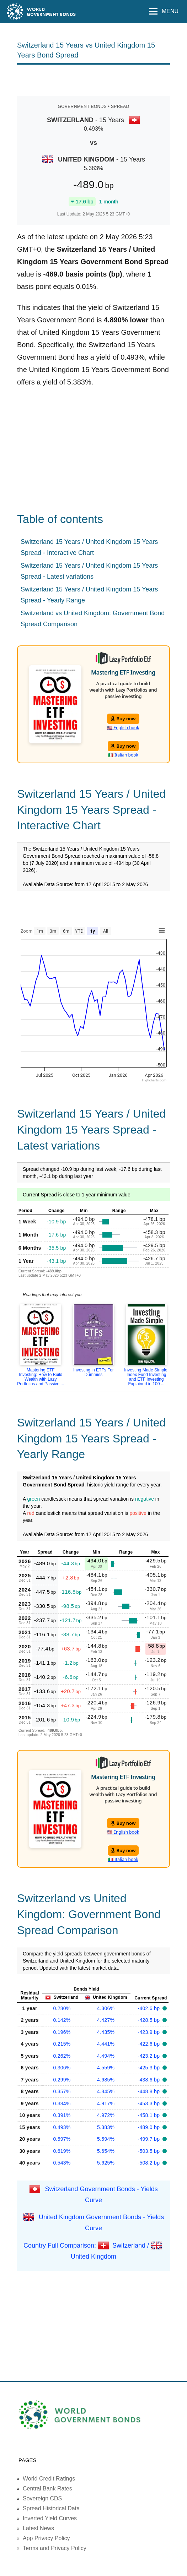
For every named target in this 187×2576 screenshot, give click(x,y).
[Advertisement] (100, 79)
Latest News (38, 2528)
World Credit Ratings (49, 2479)
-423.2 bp (149, 2056)
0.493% (61, 2127)
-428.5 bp (149, 2020)
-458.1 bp (149, 2115)
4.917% (105, 2103)
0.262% (61, 2056)
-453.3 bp (149, 2103)
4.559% (105, 2067)
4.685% (105, 2080)
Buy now (123, 718)
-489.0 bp (149, 2127)
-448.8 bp (149, 2091)
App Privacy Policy (46, 2538)
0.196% (61, 2032)
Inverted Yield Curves (50, 2518)
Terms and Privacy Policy (54, 2548)
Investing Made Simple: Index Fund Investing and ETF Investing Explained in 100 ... (146, 1377)
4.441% (105, 2044)
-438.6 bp (149, 2080)
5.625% (105, 2163)
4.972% (105, 2115)
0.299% (61, 2080)
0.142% (61, 2020)
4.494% (105, 2056)
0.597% (61, 2139)
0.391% (61, 2115)
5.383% (105, 2127)
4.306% (105, 2008)
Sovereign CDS (42, 2498)
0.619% (61, 2151)
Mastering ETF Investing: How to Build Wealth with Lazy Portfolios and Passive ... (40, 1377)
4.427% (105, 2020)
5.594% (105, 2139)
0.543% (61, 2163)
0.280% (61, 2008)
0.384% (61, 2103)
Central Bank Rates (47, 2488)
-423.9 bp (149, 2032)
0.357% (61, 2091)
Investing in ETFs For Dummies (93, 1372)
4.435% (105, 2032)
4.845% (105, 2091)
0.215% (61, 2044)
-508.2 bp (149, 2163)
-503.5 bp (149, 2151)
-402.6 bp (149, 2008)
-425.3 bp (149, 2067)
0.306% (61, 2067)
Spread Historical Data (51, 2508)
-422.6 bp (149, 2044)
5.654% (105, 2151)
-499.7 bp (149, 2139)
